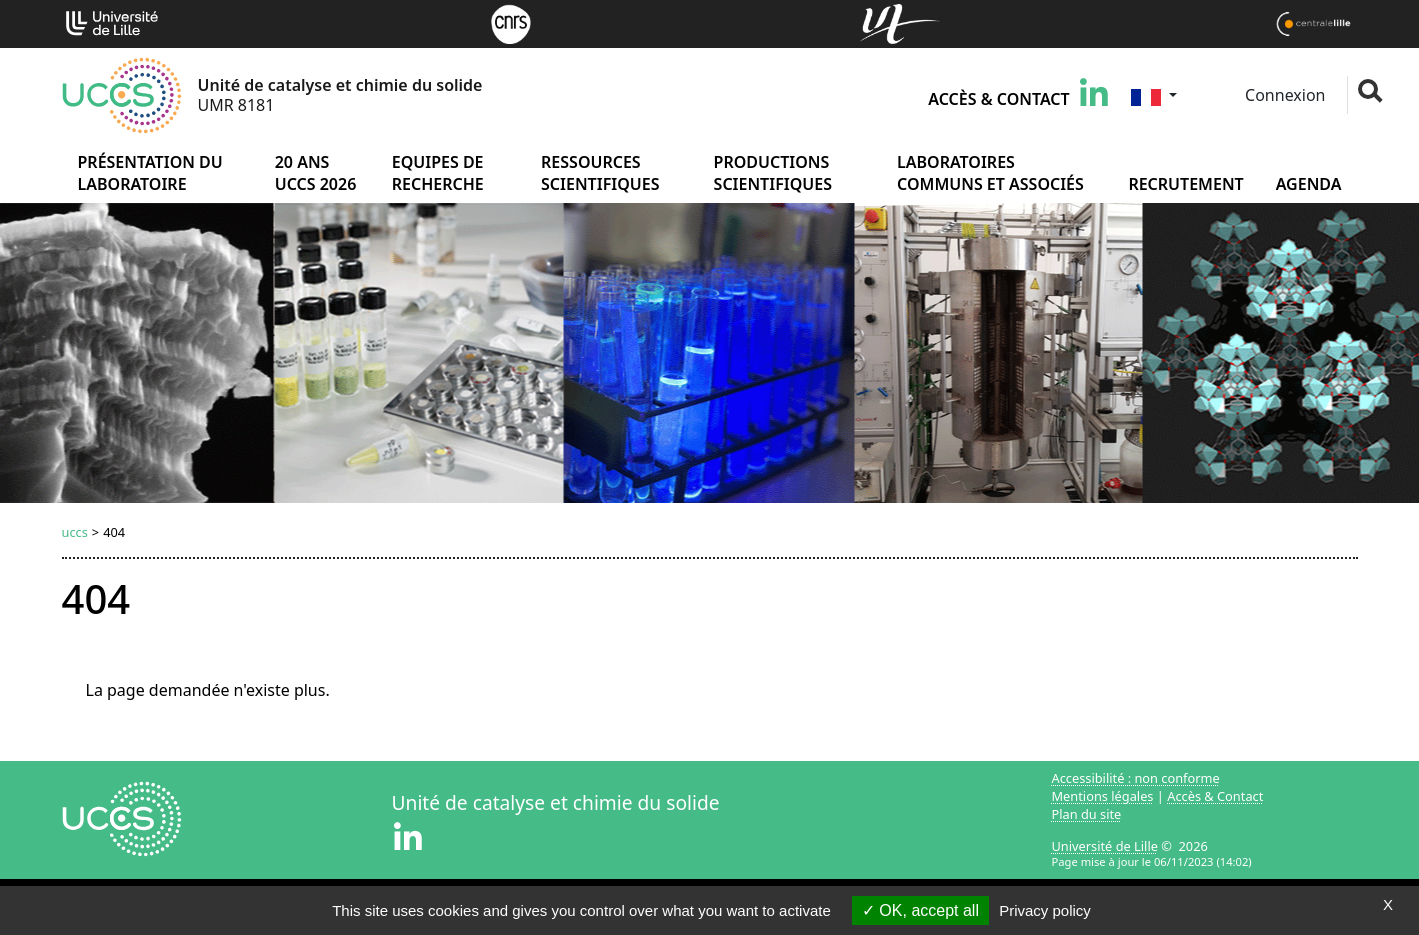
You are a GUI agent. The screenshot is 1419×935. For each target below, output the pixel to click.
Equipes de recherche (438, 173)
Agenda (1309, 184)
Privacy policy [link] (1045, 910)
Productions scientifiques (773, 173)
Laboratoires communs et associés (990, 173)
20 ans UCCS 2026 (316, 173)
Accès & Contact (998, 99)
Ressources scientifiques (600, 173)
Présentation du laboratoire (150, 173)
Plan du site (1087, 814)
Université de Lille (1105, 846)
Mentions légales (1103, 796)
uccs (75, 532)
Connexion (1283, 95)
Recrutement (1185, 184)
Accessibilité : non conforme (1136, 778)
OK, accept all (920, 910)
